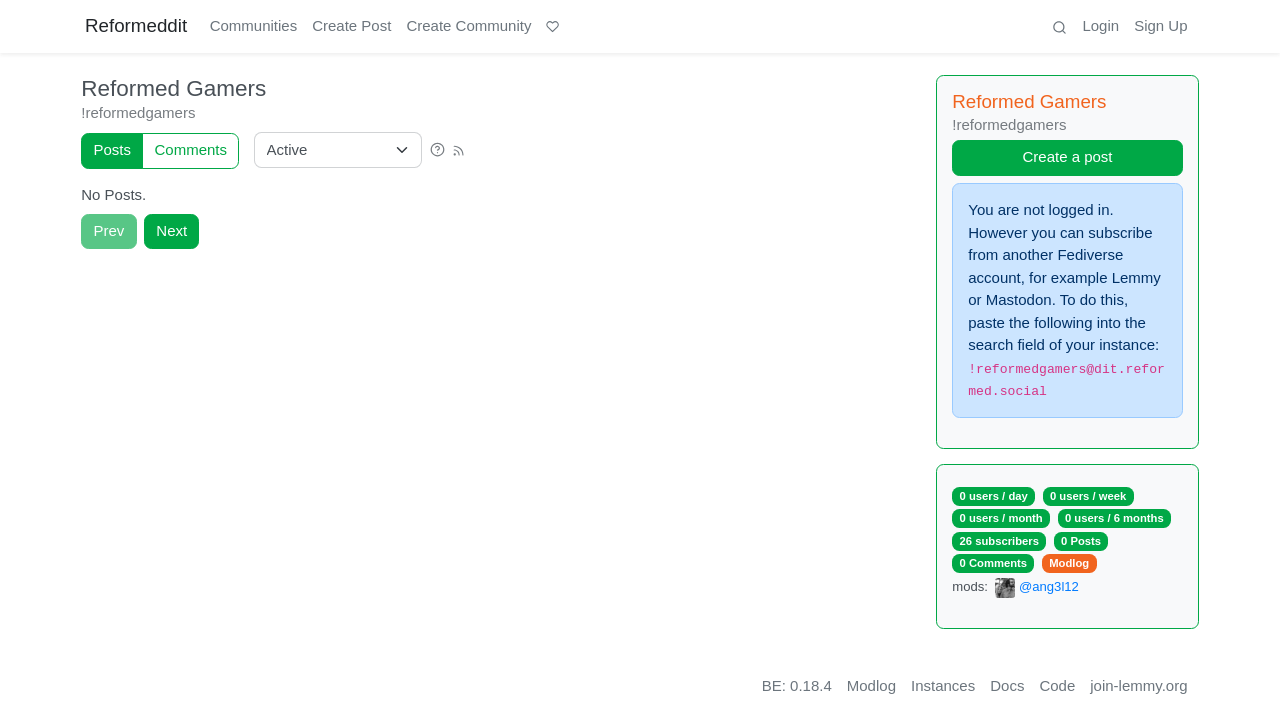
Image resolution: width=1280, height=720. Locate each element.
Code (1057, 685)
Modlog (1069, 563)
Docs (1007, 685)
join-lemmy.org (1138, 685)
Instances (943, 685)
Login (1100, 25)
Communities (254, 25)
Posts (113, 149)
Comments (191, 149)
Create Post (351, 25)
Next (171, 230)
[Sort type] (338, 150)
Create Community (468, 25)
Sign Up (1160, 25)
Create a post (1067, 156)
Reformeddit (136, 25)
